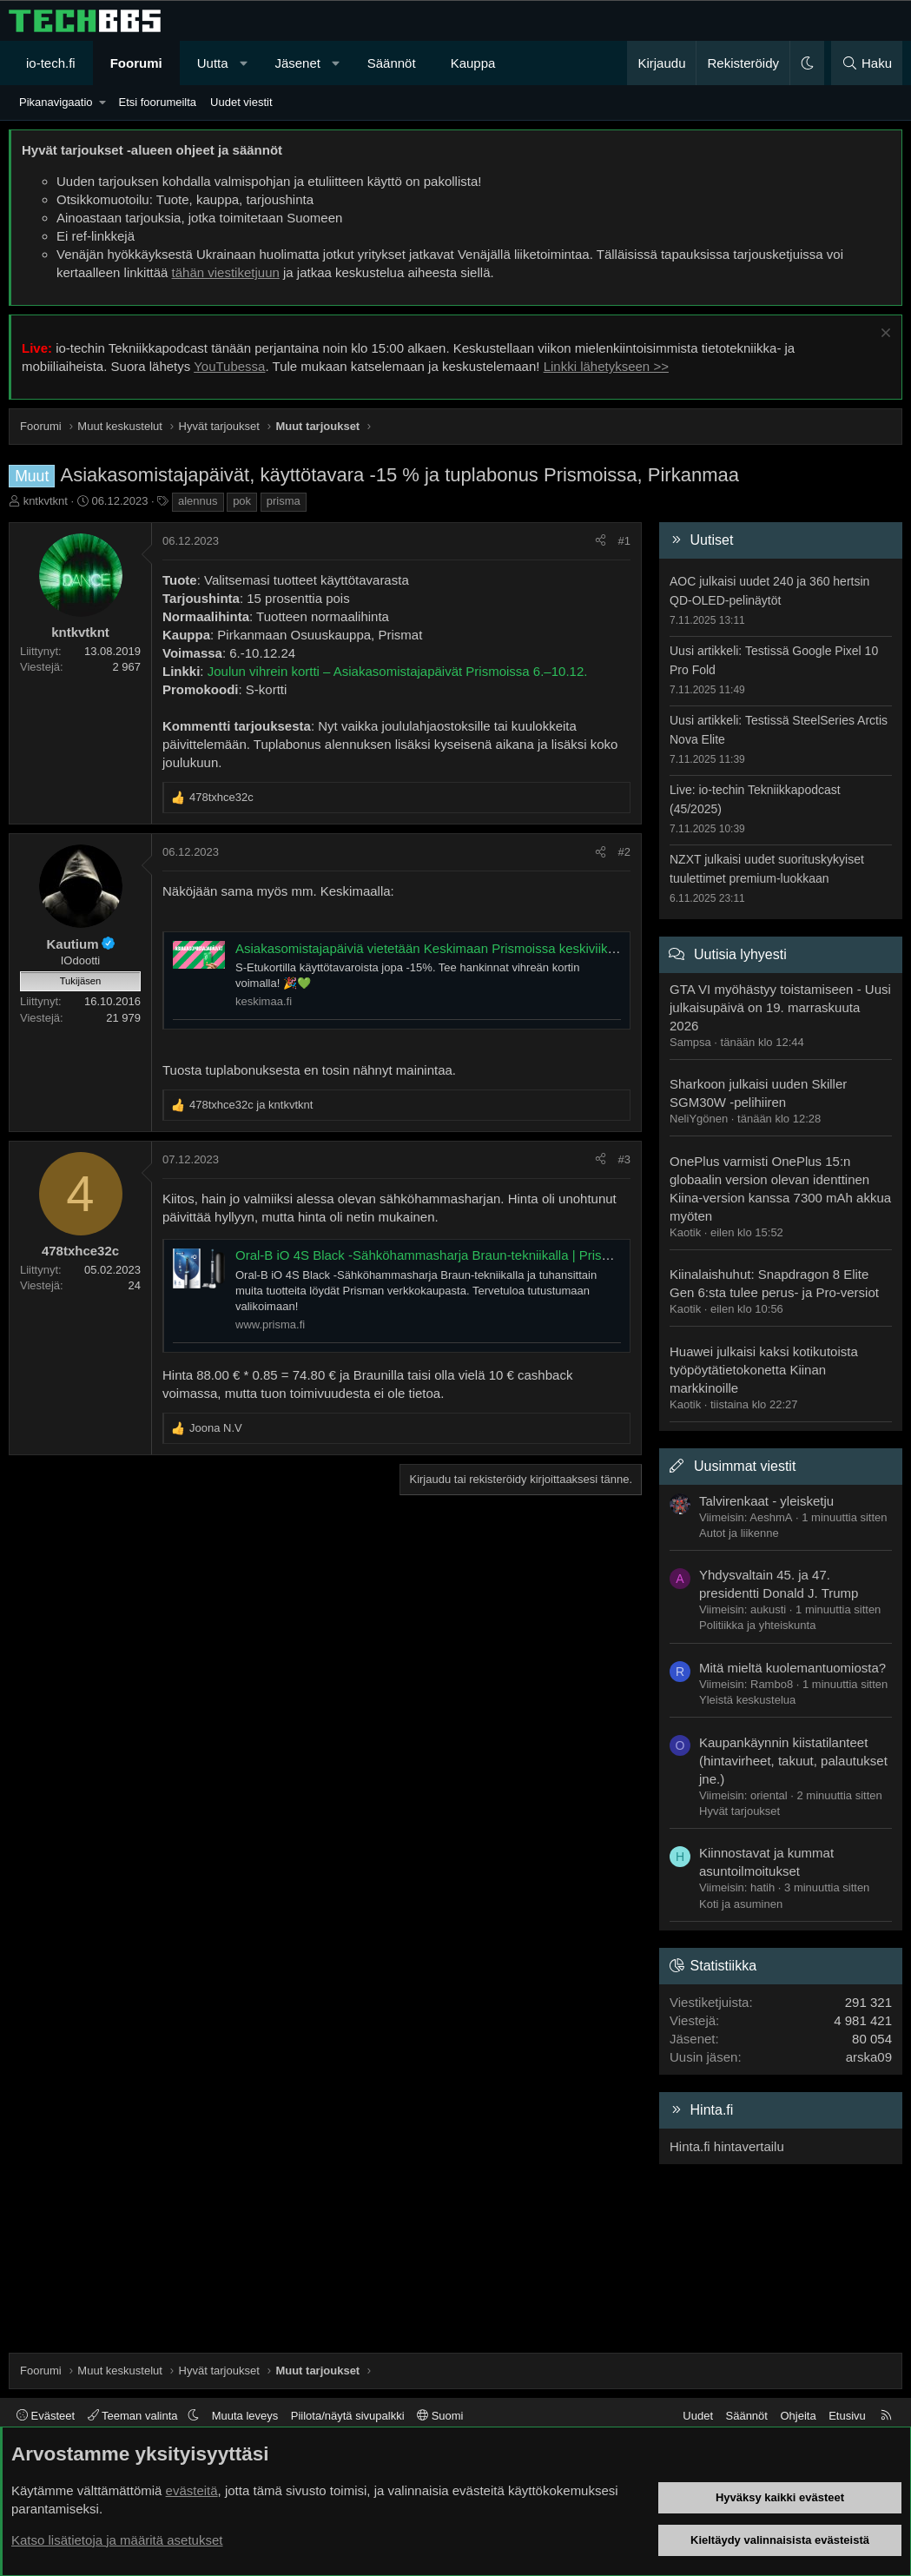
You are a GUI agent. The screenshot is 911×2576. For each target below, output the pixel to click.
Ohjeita (797, 2415)
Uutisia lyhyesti (740, 954)
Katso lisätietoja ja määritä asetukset (116, 2540)
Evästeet (46, 2415)
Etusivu (847, 2415)
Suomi (440, 2415)
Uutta (212, 63)
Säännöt (391, 63)
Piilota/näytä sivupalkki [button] (348, 2415)
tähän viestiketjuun (226, 272)
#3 (624, 1159)
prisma (283, 500)
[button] (243, 63)
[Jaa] (600, 541)
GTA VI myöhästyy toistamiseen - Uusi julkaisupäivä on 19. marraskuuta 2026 (780, 1007)
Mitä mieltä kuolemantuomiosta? (792, 1667)
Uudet (698, 2415)
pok (242, 500)
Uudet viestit (241, 102)
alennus (198, 500)
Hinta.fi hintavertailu (727, 2146)
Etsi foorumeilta (157, 102)
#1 (624, 540)
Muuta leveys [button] (245, 2415)
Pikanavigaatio (56, 102)
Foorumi (136, 63)
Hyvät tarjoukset (739, 1811)
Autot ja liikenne (739, 1533)
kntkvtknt (45, 500)
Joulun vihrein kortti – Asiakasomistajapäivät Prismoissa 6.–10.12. (398, 671)
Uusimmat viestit (744, 1466)
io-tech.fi (51, 63)
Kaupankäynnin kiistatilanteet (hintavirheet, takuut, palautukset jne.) (793, 1760)
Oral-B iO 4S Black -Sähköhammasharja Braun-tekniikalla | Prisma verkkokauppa (469, 1255)
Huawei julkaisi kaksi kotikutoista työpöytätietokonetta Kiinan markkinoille (764, 1369)
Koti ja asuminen (740, 1903)
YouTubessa (229, 366)
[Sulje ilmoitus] (883, 335)
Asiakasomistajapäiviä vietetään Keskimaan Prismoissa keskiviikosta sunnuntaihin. (474, 948)
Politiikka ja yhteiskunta (757, 1625)
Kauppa (473, 63)
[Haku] (866, 63)
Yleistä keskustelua (747, 1699)
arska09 (869, 2057)
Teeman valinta (134, 2415)
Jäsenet (297, 63)
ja (251, 1104)
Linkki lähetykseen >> (606, 366)
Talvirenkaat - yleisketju (766, 1500)
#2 (624, 851)
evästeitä (192, 2490)
